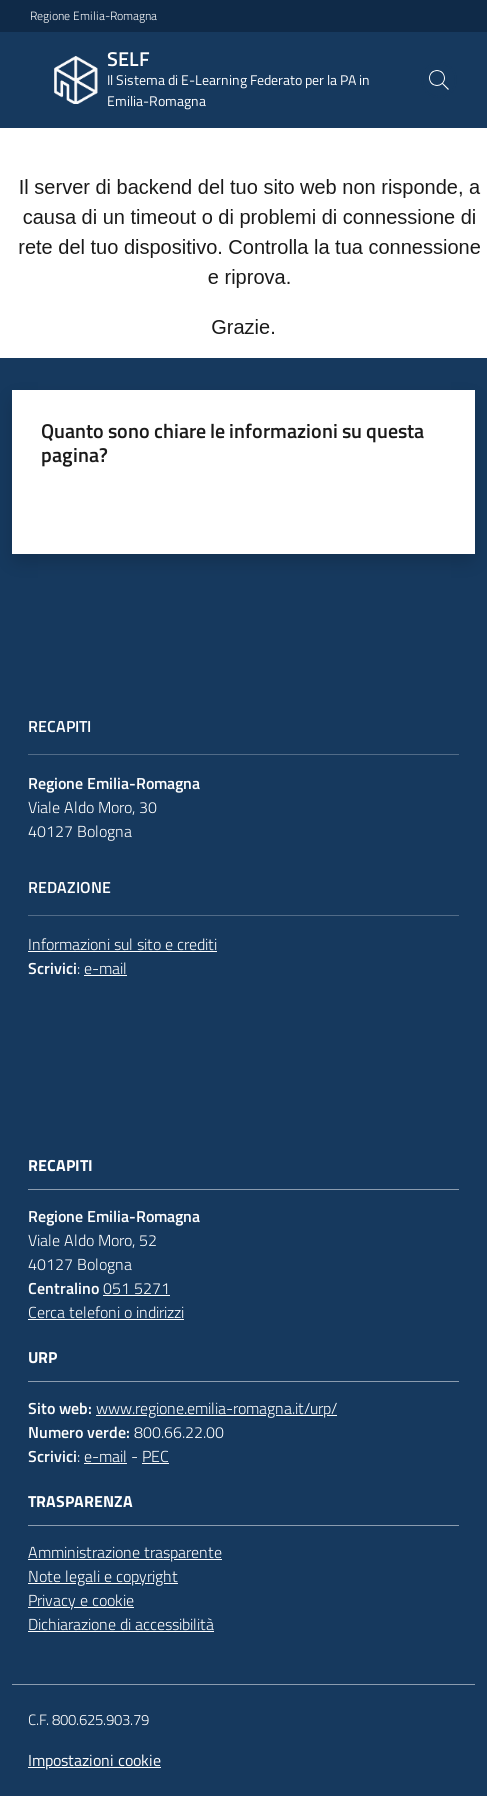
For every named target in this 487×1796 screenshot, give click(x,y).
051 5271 (136, 1288)
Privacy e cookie (81, 1600)
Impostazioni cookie (94, 1760)
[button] (439, 80)
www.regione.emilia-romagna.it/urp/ (216, 1408)
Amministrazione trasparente (125, 1552)
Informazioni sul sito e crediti (122, 944)
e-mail (105, 968)
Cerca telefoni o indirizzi (106, 1312)
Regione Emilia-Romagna (93, 16)
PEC (155, 1456)
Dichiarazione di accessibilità (121, 1624)
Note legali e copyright (103, 1576)
